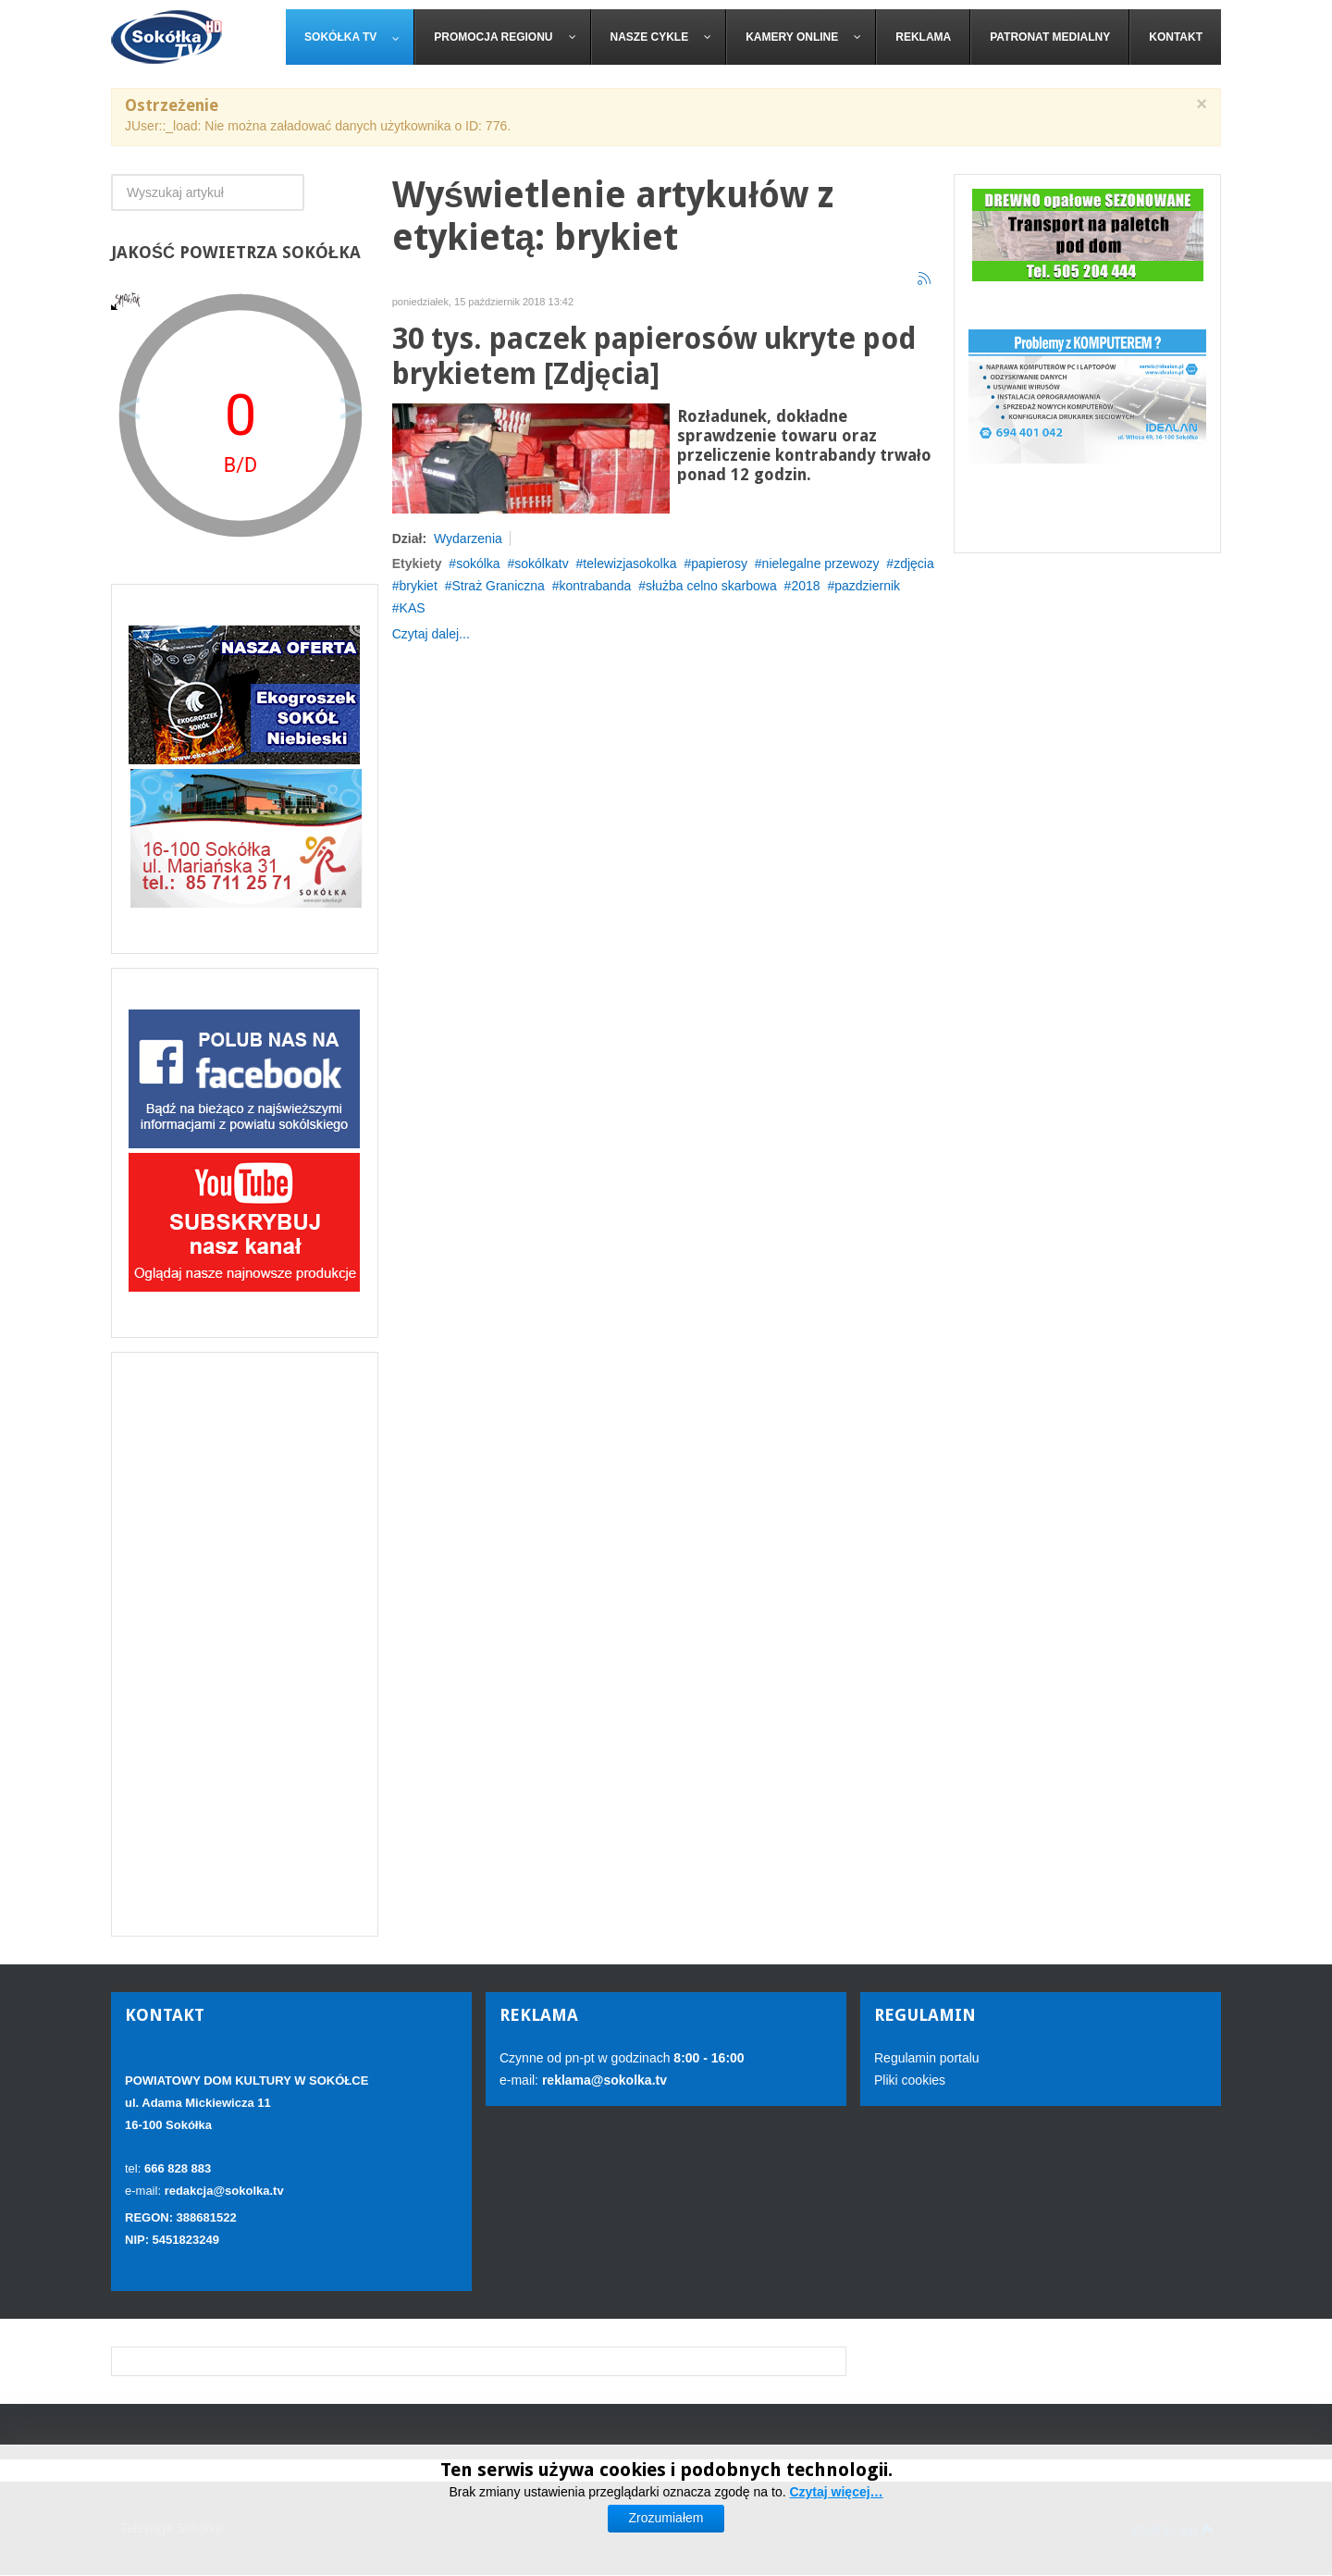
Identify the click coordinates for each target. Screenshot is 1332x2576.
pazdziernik (867, 585)
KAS (413, 608)
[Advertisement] (245, 1644)
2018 (805, 585)
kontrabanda (596, 585)
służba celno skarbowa (711, 585)
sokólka (478, 563)
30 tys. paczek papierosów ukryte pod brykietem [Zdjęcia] (654, 356)
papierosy (719, 563)
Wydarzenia (468, 538)
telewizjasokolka (629, 563)
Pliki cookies (909, 2080)
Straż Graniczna (497, 585)
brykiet (419, 585)
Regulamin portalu (927, 2057)
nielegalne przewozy (821, 563)
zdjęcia (914, 563)
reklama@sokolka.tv (602, 2080)
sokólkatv (541, 563)
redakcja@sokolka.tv (224, 2191)
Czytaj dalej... (431, 633)
